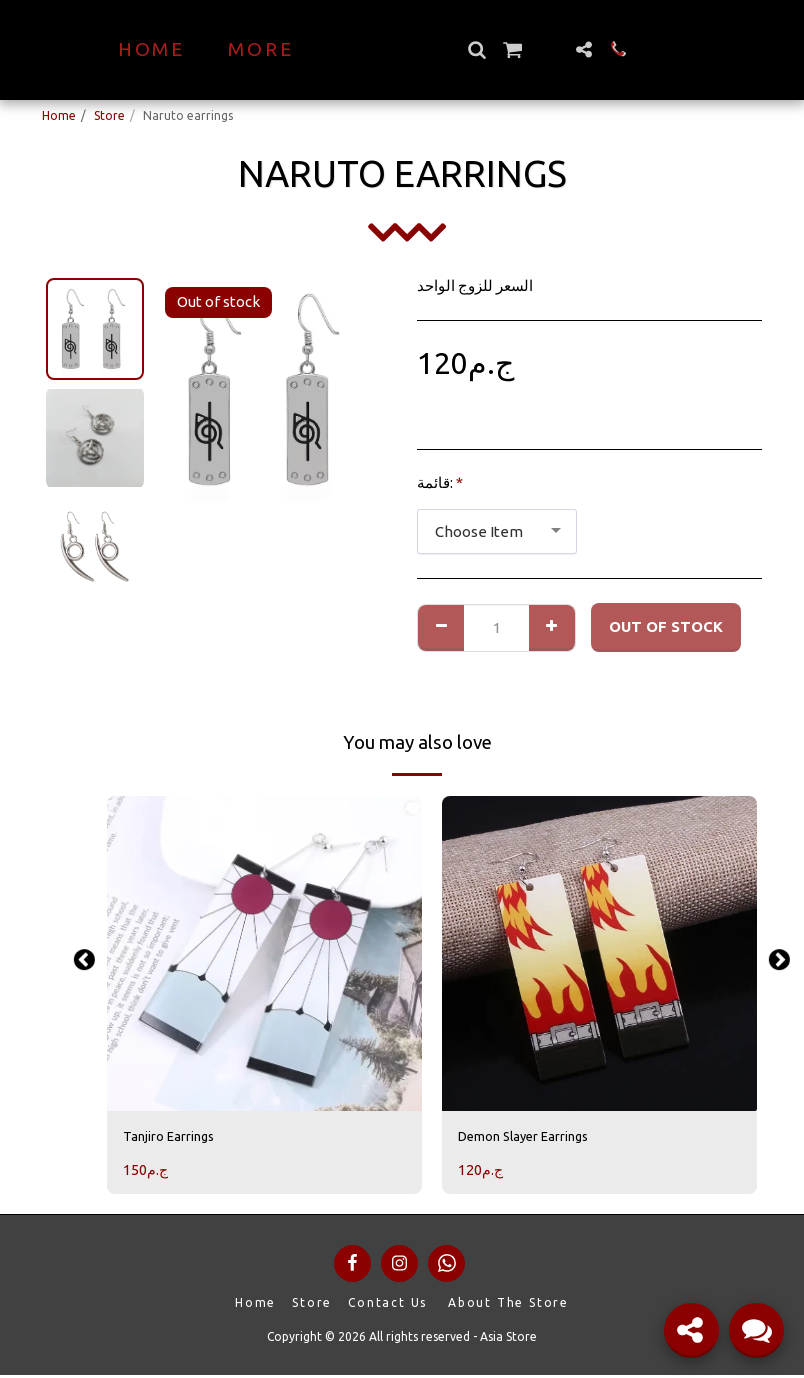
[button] (511, 49)
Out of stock (666, 626)
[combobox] (497, 532)
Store (109, 115)
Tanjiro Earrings (177, 1137)
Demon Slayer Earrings (536, 1137)
